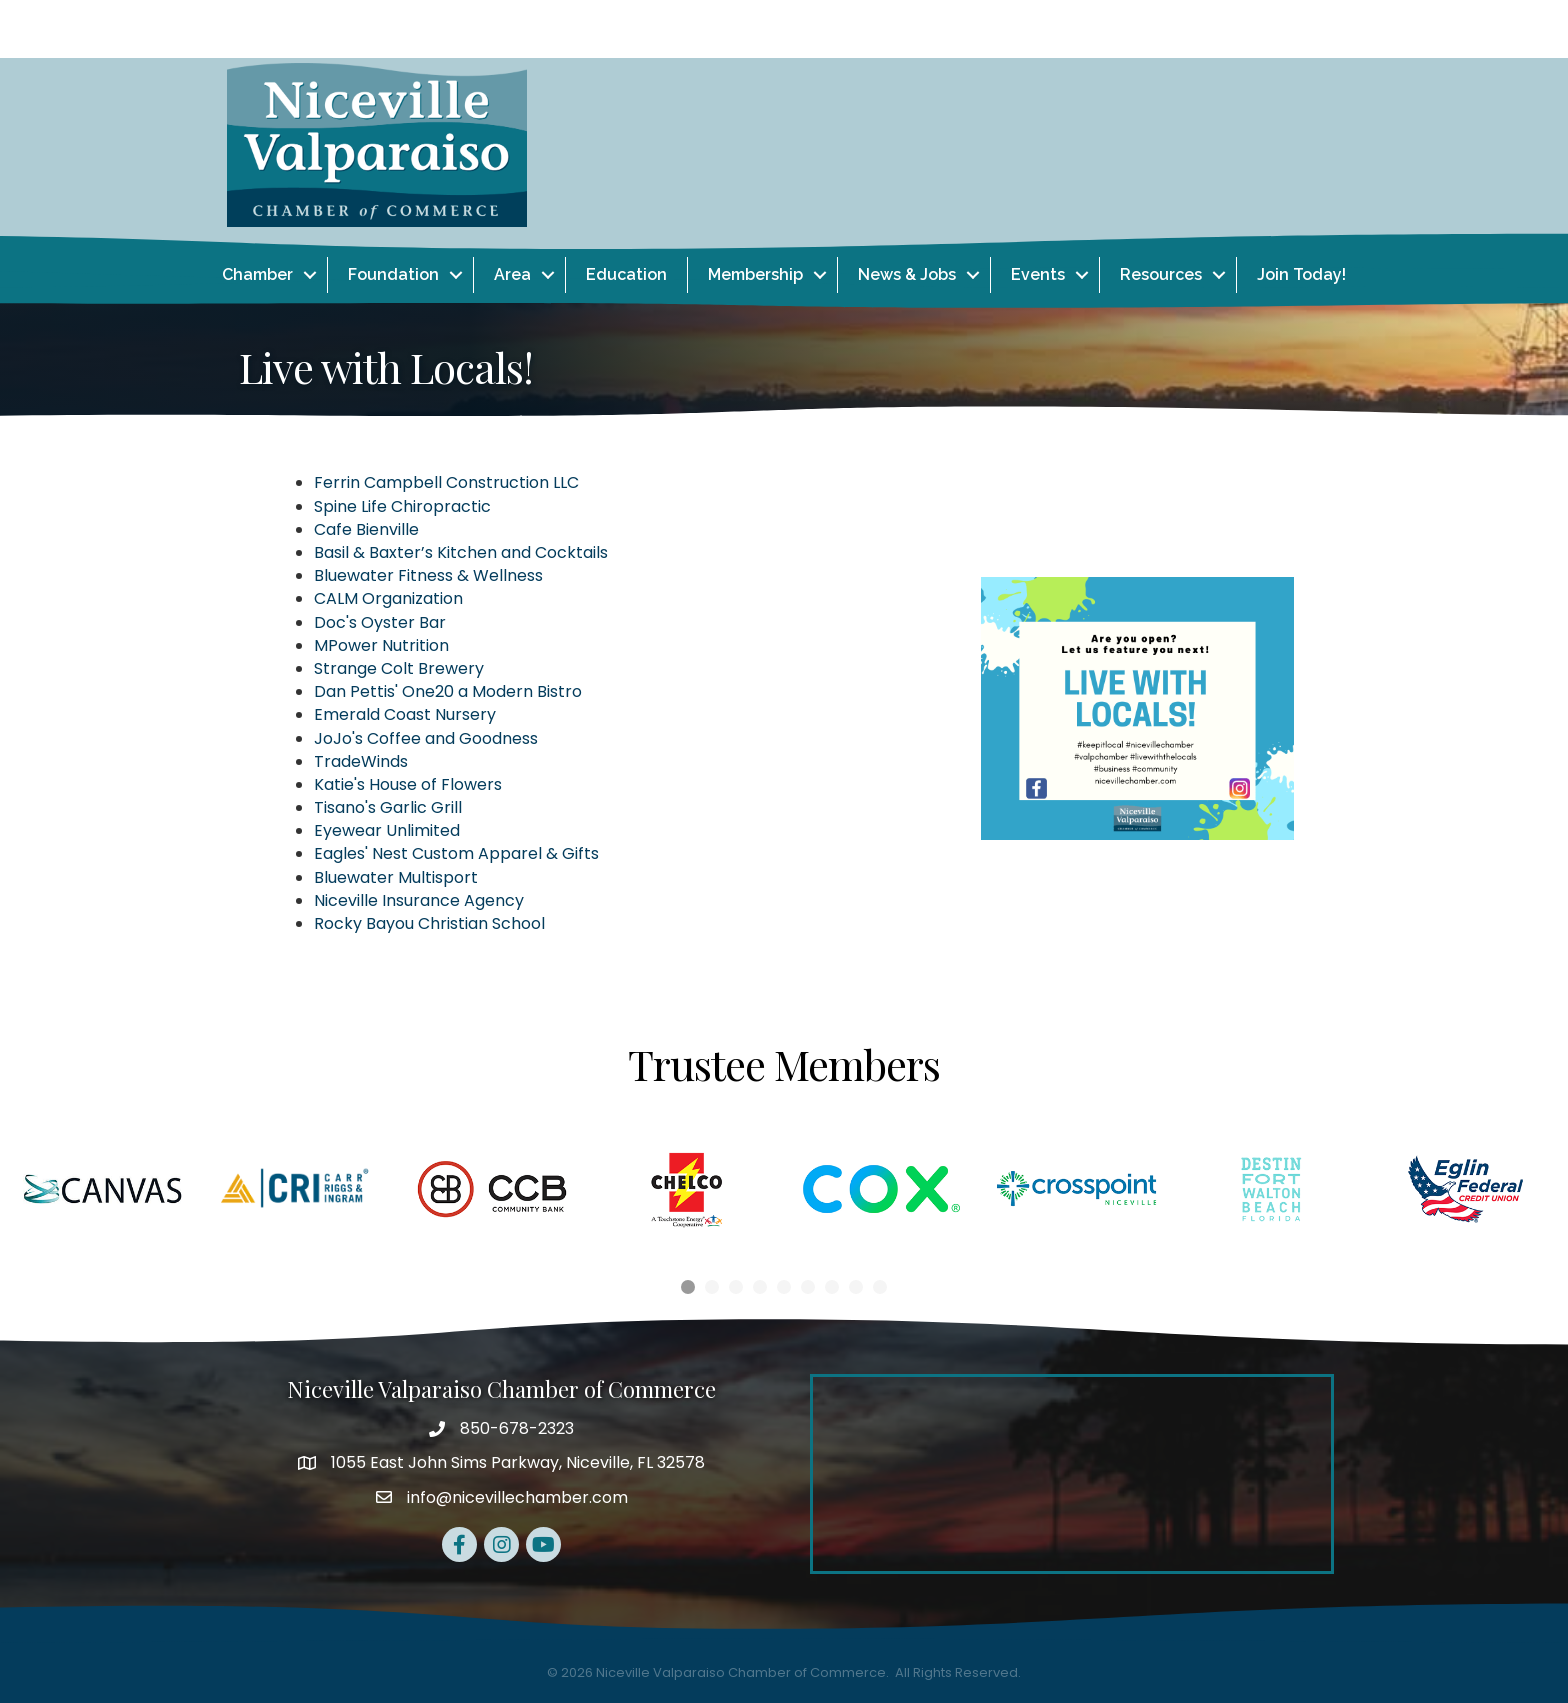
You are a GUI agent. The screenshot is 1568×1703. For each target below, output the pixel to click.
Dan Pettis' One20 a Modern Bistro (448, 691)
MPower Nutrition (381, 645)
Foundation (393, 274)
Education (626, 274)
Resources (1161, 274)
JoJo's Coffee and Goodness (426, 738)
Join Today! (1301, 274)
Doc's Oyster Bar (380, 622)
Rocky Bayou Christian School (429, 923)
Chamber (257, 274)
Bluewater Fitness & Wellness (428, 575)
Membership (755, 274)
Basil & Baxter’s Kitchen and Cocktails (461, 552)
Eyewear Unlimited (387, 830)
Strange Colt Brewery (399, 668)
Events (1038, 274)
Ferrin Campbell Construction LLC (446, 482)
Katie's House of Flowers (408, 784)
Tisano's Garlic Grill (388, 807)
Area (512, 274)
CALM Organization (388, 598)
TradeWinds (361, 761)
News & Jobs (907, 274)
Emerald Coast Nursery (405, 714)
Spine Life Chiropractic (402, 506)
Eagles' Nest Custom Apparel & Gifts (456, 853)
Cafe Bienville (366, 529)
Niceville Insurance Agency (419, 900)
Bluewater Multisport (396, 877)
